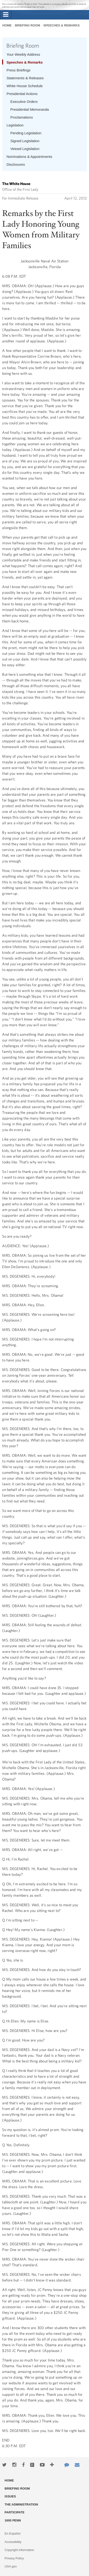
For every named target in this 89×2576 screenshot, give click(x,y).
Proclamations (21, 117)
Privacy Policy (14, 2558)
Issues (10, 2496)
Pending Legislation (25, 133)
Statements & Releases (25, 78)
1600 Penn (13, 2520)
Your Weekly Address (23, 54)
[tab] (5, 15)
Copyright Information (19, 2550)
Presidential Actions (21, 94)
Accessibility (13, 2542)
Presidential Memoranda (29, 109)
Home (7, 25)
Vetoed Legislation (24, 149)
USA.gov (11, 2566)
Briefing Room (27, 25)
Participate (14, 2512)
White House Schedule (24, 86)
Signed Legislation (24, 141)
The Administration (21, 2504)
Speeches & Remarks (61, 25)
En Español (12, 2533)
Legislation (14, 125)
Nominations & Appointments (29, 157)
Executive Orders (23, 102)
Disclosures (15, 164)
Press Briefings (18, 70)
